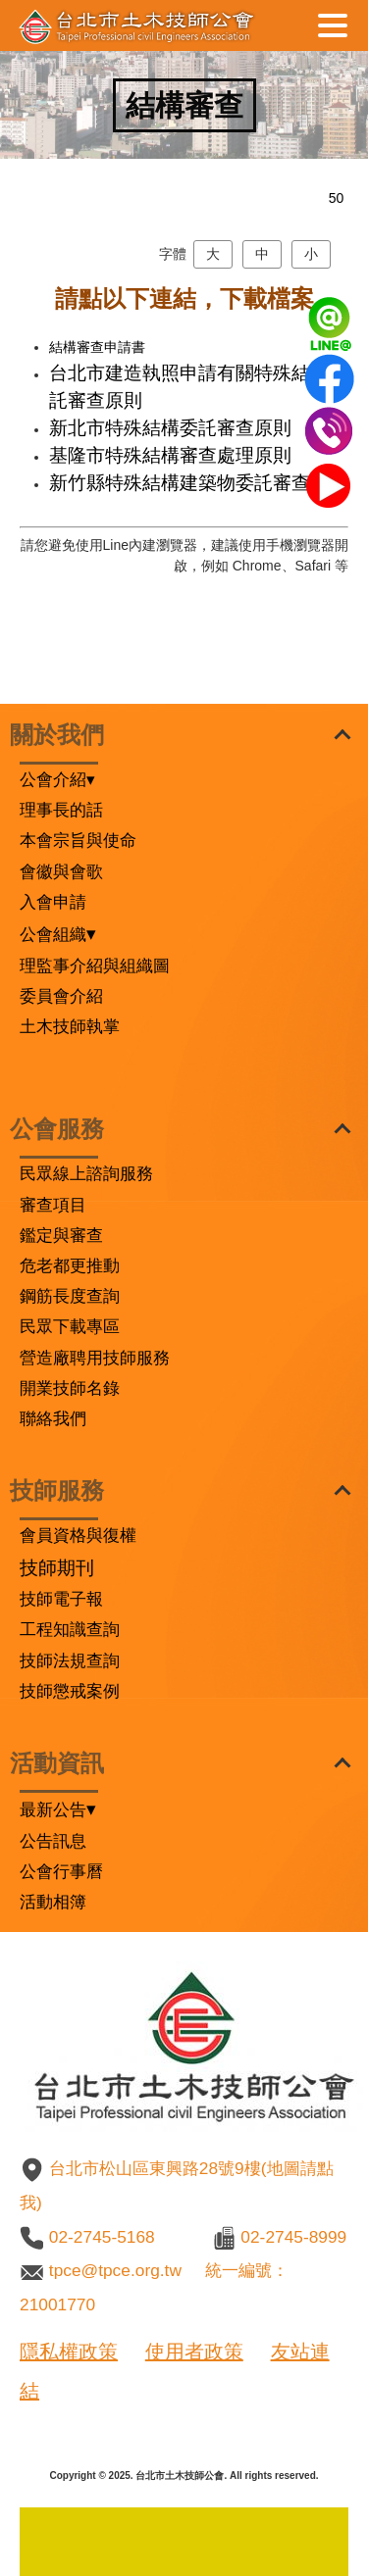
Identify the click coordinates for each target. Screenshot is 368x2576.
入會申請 (53, 902)
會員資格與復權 (78, 1535)
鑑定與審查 (61, 1235)
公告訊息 (53, 1841)
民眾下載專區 (70, 1326)
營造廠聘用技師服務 (95, 1357)
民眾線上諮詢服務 (86, 1173)
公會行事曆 (61, 1871)
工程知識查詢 (70, 1629)
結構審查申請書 (97, 347)
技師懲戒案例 (70, 1691)
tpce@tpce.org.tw (115, 2270)
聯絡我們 (53, 1418)
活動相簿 (53, 1901)
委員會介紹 (61, 996)
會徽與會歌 (61, 871)
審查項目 (53, 1204)
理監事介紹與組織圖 (95, 965)
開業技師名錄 (70, 1388)
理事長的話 (61, 809)
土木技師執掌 (70, 1026)
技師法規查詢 (70, 1660)
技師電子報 (61, 1599)
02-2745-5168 (102, 2237)
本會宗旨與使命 (78, 840)
